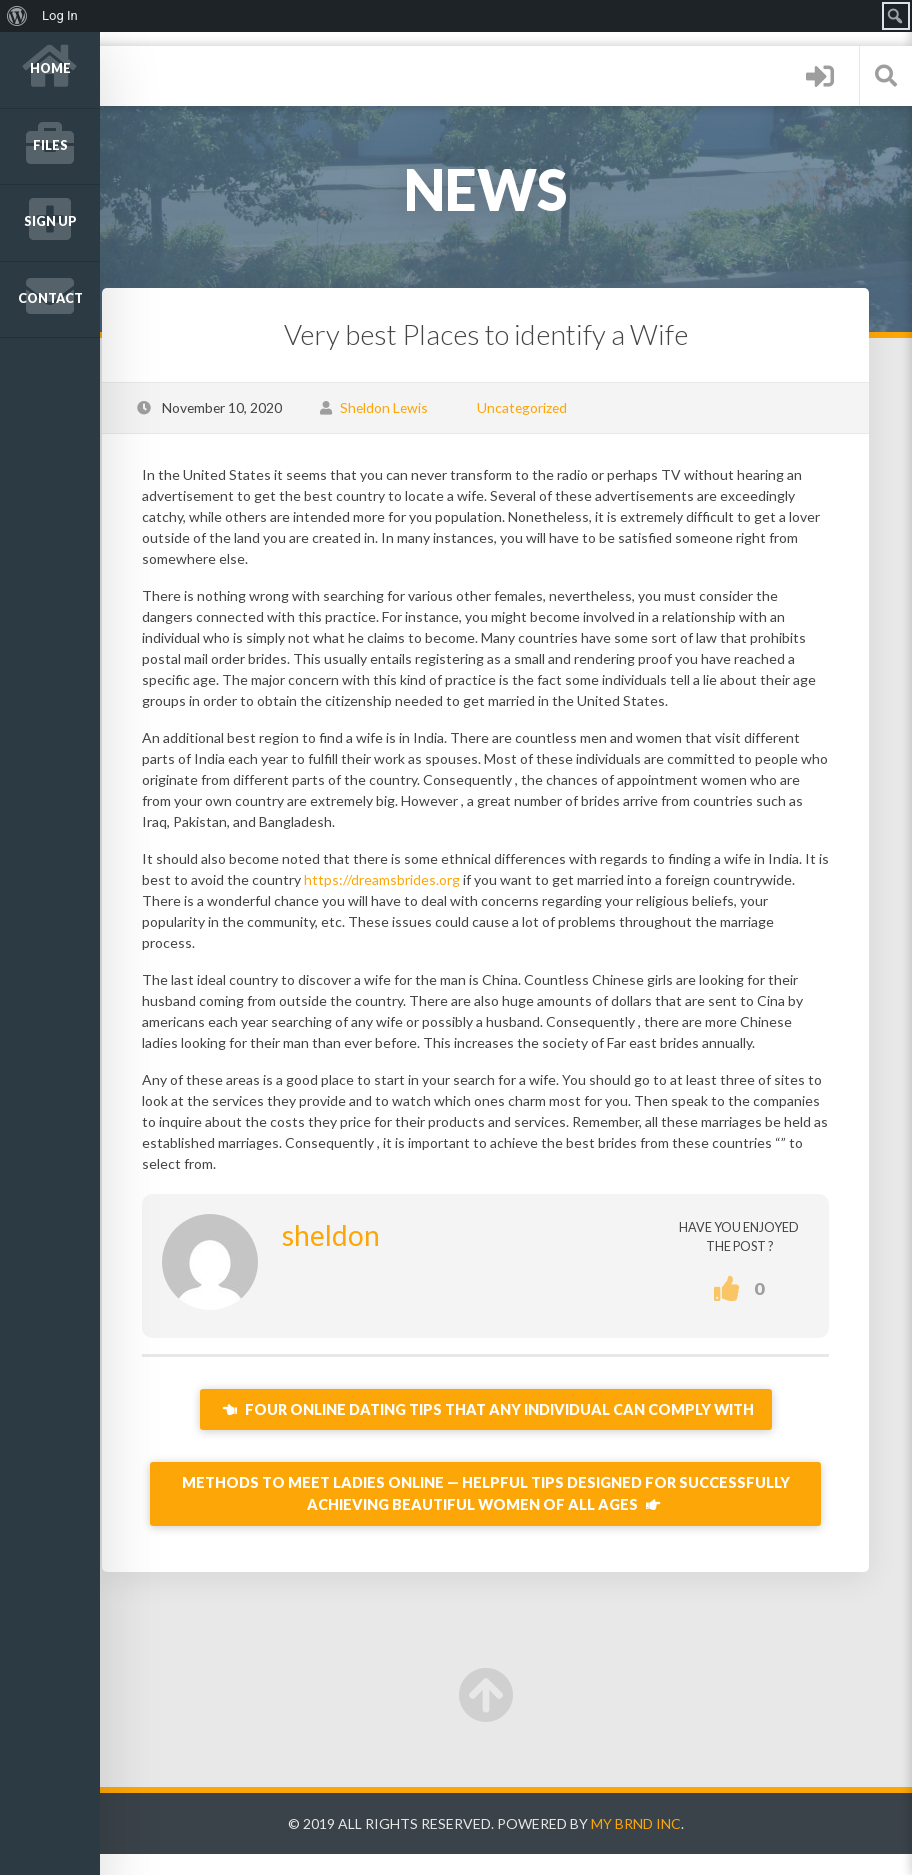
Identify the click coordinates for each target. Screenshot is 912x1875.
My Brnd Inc (656, 1844)
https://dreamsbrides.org (485, 879)
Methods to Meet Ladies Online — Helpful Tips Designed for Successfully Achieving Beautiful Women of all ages (506, 1514)
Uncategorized (561, 407)
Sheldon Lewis (423, 407)
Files (50, 145)
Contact (50, 298)
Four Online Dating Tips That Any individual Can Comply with (506, 1430)
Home (50, 68)
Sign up (50, 221)
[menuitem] (17, 16)
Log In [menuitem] (60, 15)
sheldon (370, 1256)
